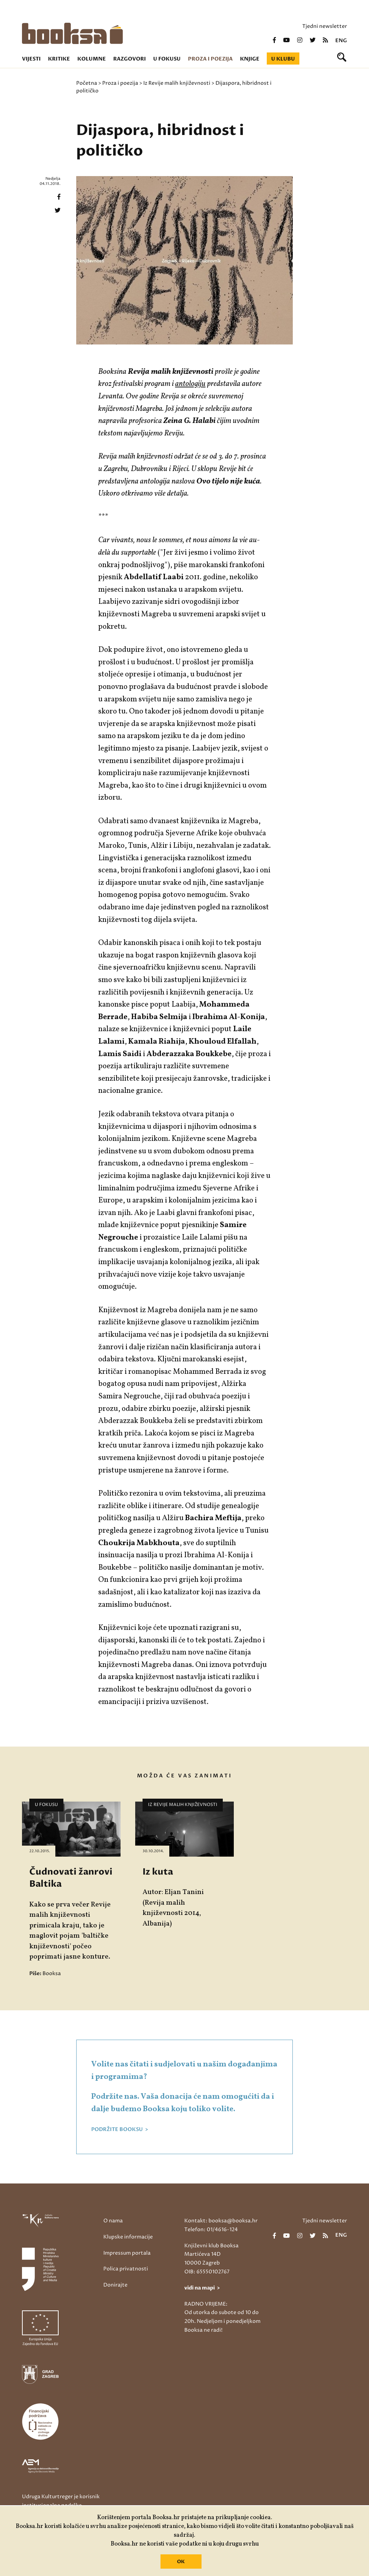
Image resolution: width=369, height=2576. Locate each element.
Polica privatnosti (125, 2268)
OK (181, 2561)
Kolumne (91, 58)
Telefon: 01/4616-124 (211, 2229)
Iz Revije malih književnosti (176, 83)
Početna (86, 83)
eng (341, 40)
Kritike (59, 58)
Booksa (52, 1973)
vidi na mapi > (202, 2287)
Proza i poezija (210, 58)
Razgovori (129, 58)
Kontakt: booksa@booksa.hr (221, 2220)
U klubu (283, 58)
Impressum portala (127, 2253)
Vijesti (31, 58)
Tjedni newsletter (324, 26)
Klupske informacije (128, 2236)
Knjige (249, 58)
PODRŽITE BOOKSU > (119, 2129)
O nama (113, 2220)
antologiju (190, 384)
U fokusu (167, 58)
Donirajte (115, 2284)
